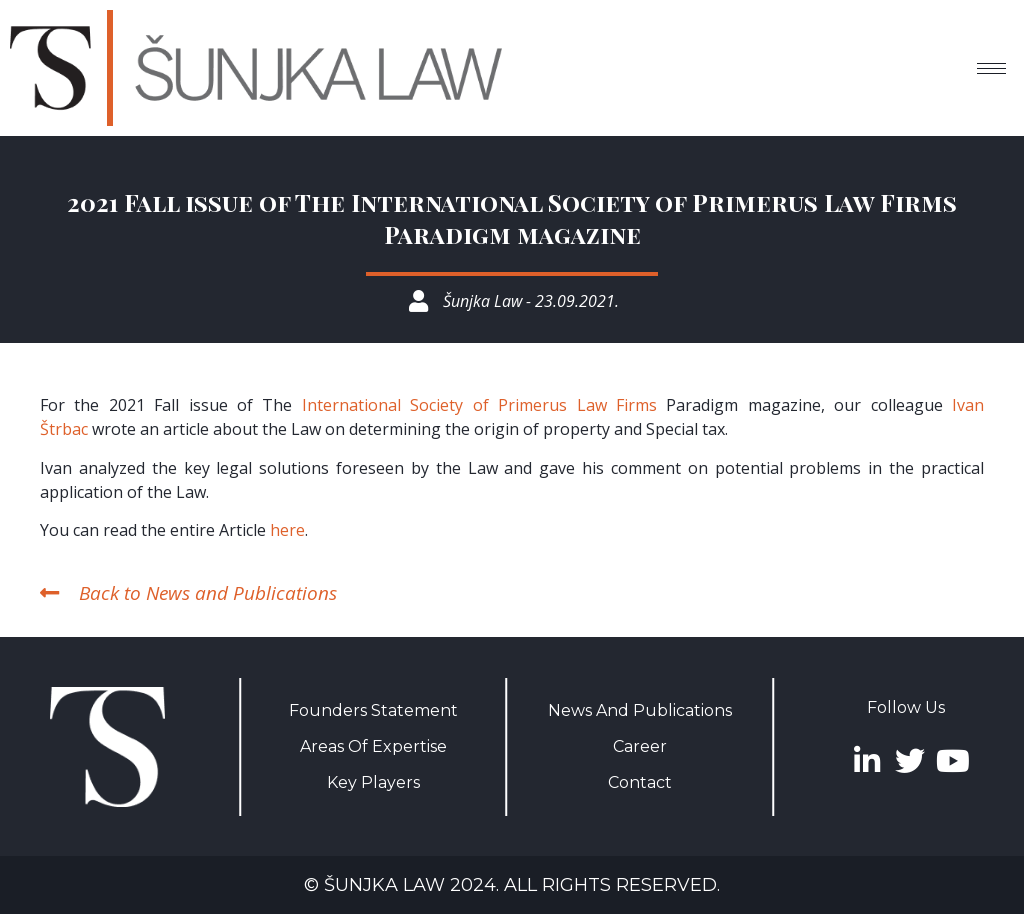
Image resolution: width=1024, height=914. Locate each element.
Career (640, 746)
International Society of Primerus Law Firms (479, 405)
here (287, 530)
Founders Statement (373, 710)
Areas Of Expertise (373, 746)
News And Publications (640, 710)
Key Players (373, 782)
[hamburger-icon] (991, 68)
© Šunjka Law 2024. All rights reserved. (512, 885)
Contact (640, 782)
